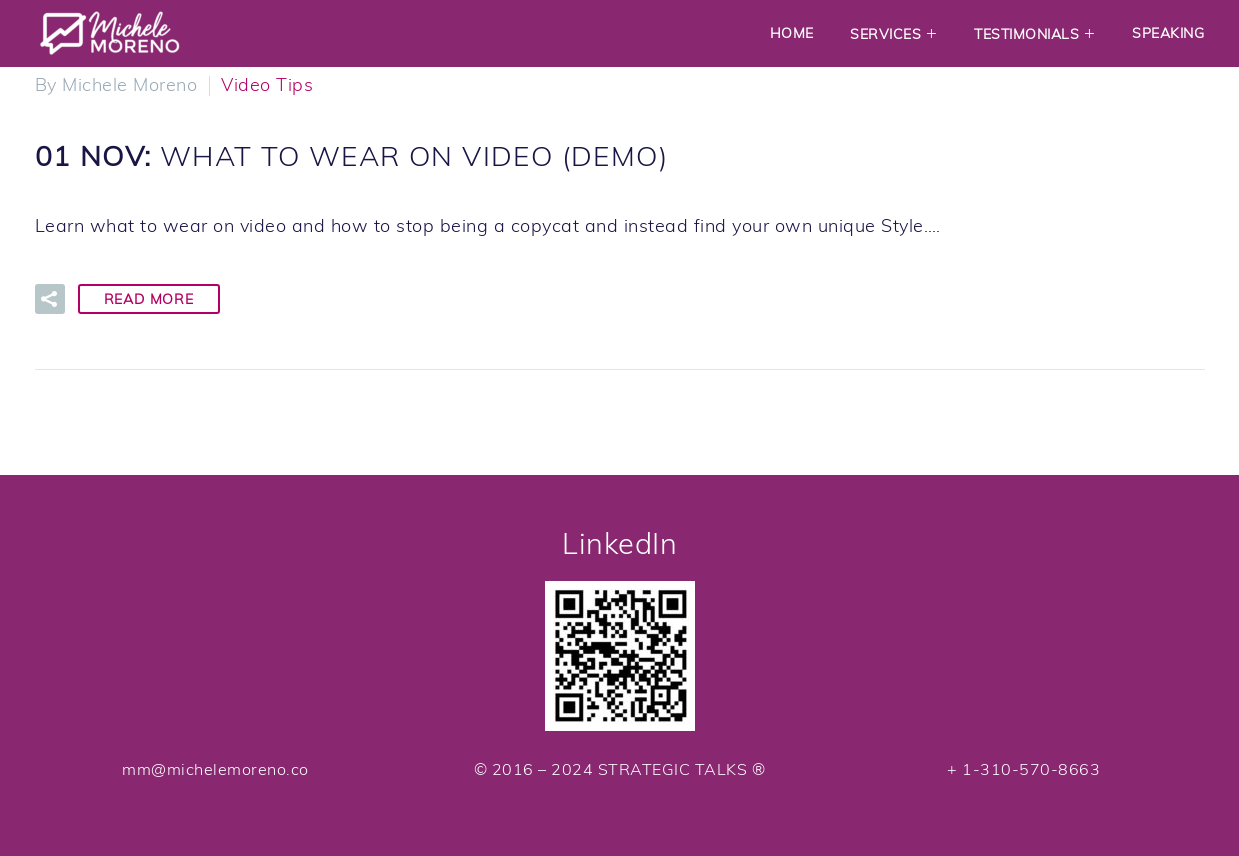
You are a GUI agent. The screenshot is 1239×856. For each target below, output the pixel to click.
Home (792, 33)
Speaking (1168, 33)
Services (885, 34)
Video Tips (267, 84)
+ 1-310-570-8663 (1023, 769)
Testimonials (1026, 34)
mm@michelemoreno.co (215, 769)
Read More (149, 299)
